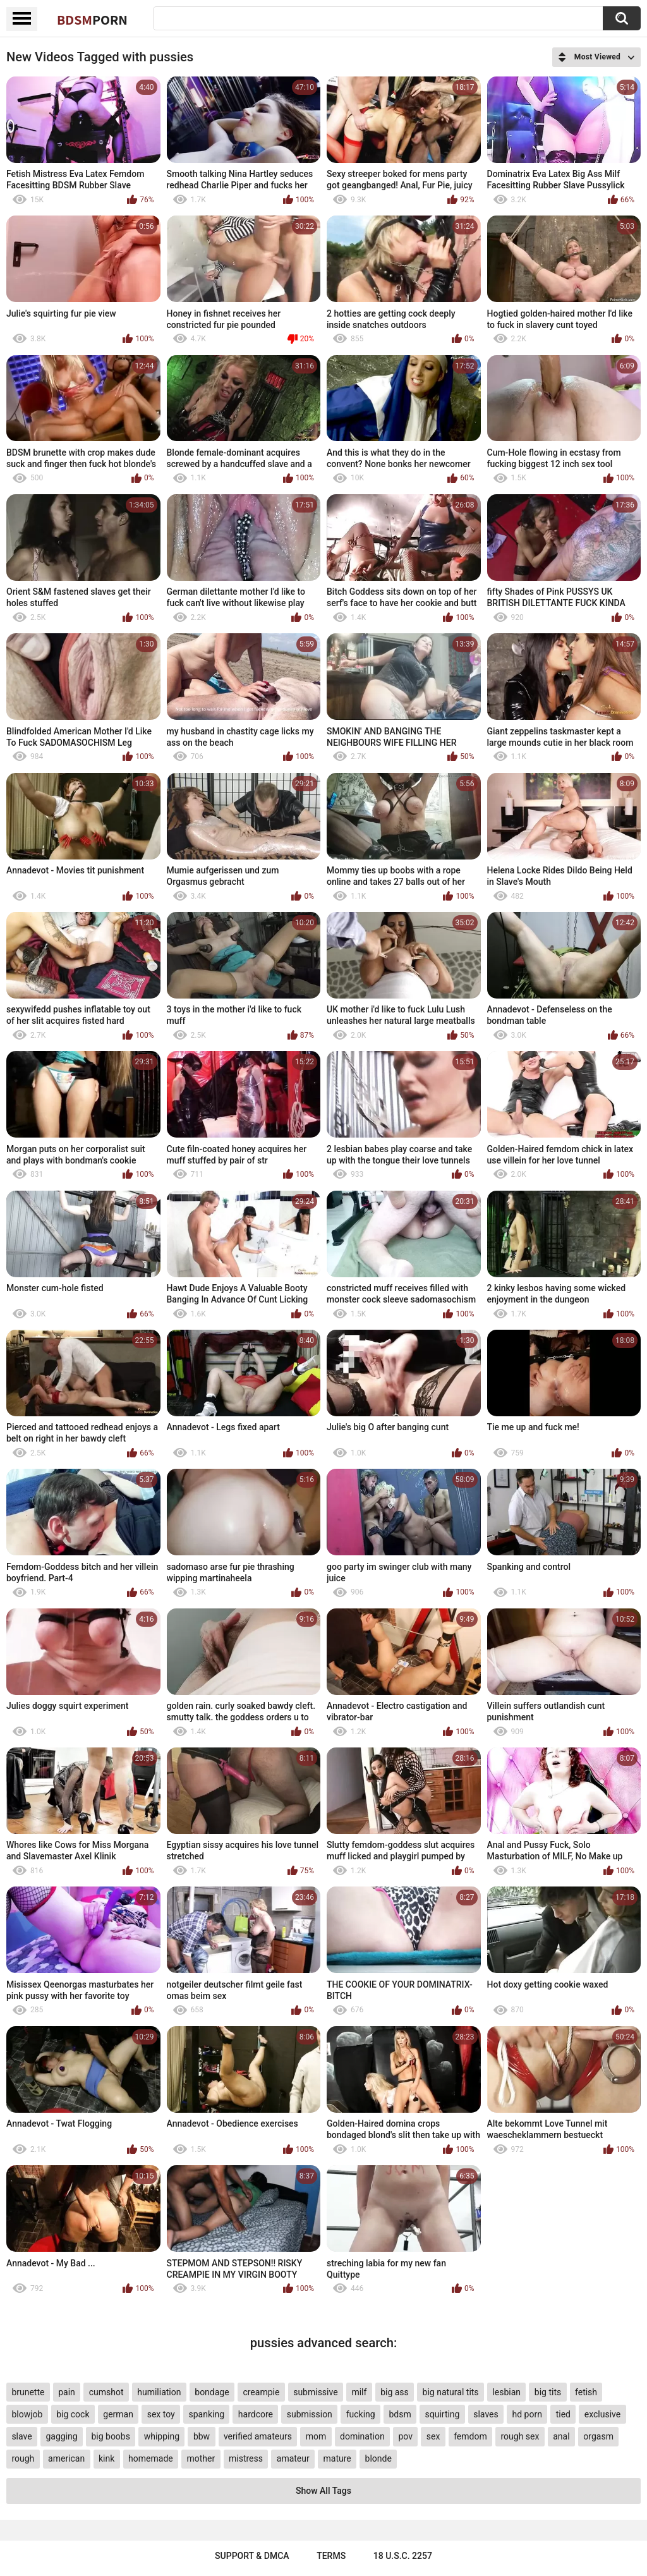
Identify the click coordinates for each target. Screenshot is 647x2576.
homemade (150, 2458)
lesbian (506, 2392)
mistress (246, 2458)
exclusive (602, 2414)
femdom (470, 2436)
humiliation (159, 2392)
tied (563, 2414)
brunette (27, 2392)
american (66, 2458)
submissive (315, 2392)
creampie (261, 2392)
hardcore (255, 2414)
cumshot (106, 2392)
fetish (586, 2392)
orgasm (598, 2436)
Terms (331, 2556)
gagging (61, 2436)
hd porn (527, 2414)
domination (362, 2436)
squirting (442, 2414)
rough (22, 2458)
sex (433, 2436)
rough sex (519, 2436)
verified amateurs (258, 2436)
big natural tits (451, 2392)
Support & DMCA (252, 2556)
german (118, 2414)
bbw (201, 2436)
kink (106, 2458)
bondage (212, 2392)
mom (316, 2436)
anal (561, 2436)
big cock (72, 2414)
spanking (207, 2414)
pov (405, 2436)
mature (337, 2458)
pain (66, 2392)
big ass (394, 2392)
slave (21, 2436)
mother (200, 2458)
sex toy (161, 2414)
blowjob (26, 2414)
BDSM (92, 19)
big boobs (110, 2436)
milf (358, 2392)
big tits (548, 2392)
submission (309, 2414)
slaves (485, 2414)
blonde (378, 2458)
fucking (360, 2414)
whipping (161, 2436)
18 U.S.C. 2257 (402, 2556)
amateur (293, 2458)
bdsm (400, 2414)
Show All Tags (323, 2491)
